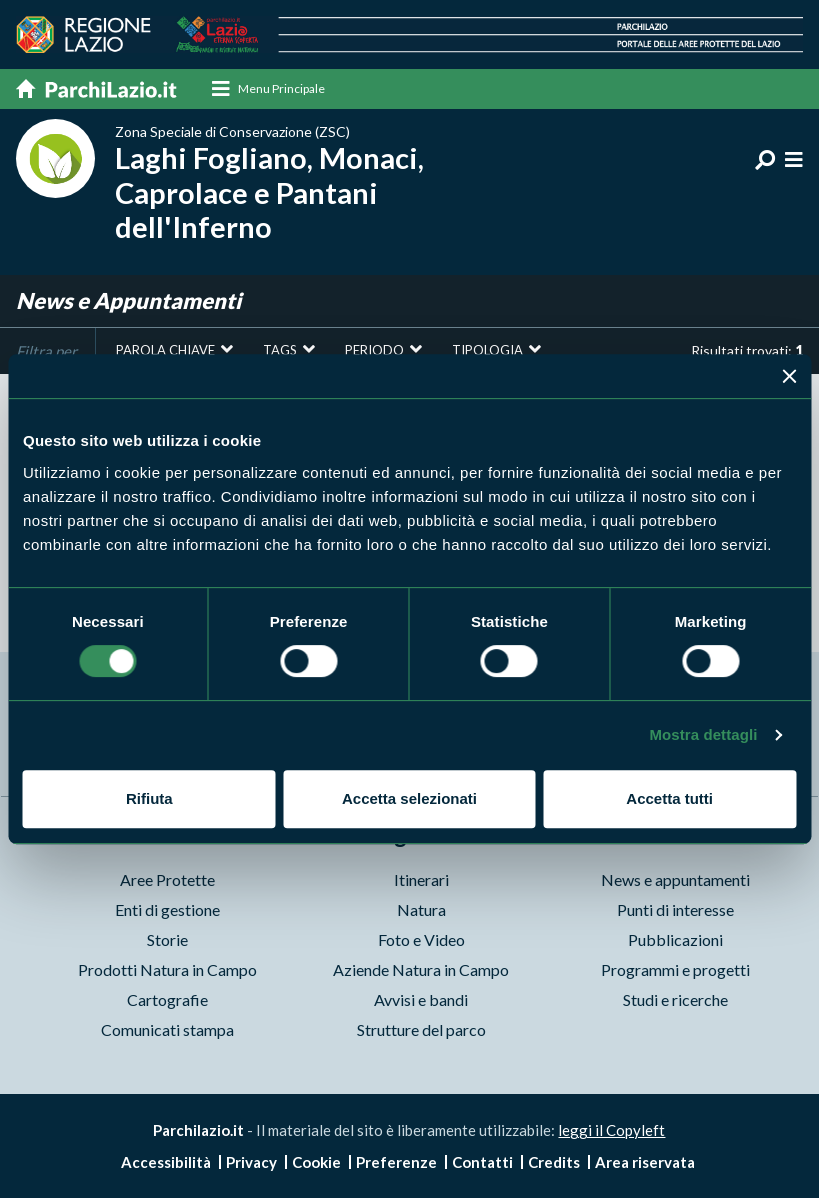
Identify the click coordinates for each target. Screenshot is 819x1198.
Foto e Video (421, 939)
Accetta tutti (669, 798)
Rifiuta (149, 798)
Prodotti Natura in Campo (167, 969)
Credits (554, 1162)
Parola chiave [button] (165, 350)
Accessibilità (166, 1162)
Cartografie (167, 999)
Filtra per (46, 351)
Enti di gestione (167, 909)
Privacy (251, 1162)
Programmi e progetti (675, 969)
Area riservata (645, 1162)
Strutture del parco (421, 1029)
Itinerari (421, 879)
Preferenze (396, 1162)
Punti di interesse (675, 909)
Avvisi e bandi (421, 999)
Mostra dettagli (703, 734)
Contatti (482, 1162)
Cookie (316, 1162)
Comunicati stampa (167, 1029)
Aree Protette (167, 879)
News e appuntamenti (675, 879)
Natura (421, 909)
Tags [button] (280, 350)
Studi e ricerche (675, 999)
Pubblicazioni (675, 939)
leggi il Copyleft (611, 1130)
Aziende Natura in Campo (421, 969)
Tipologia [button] (487, 350)
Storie (167, 939)
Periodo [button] (374, 350)
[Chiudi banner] (789, 376)
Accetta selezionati (409, 798)
